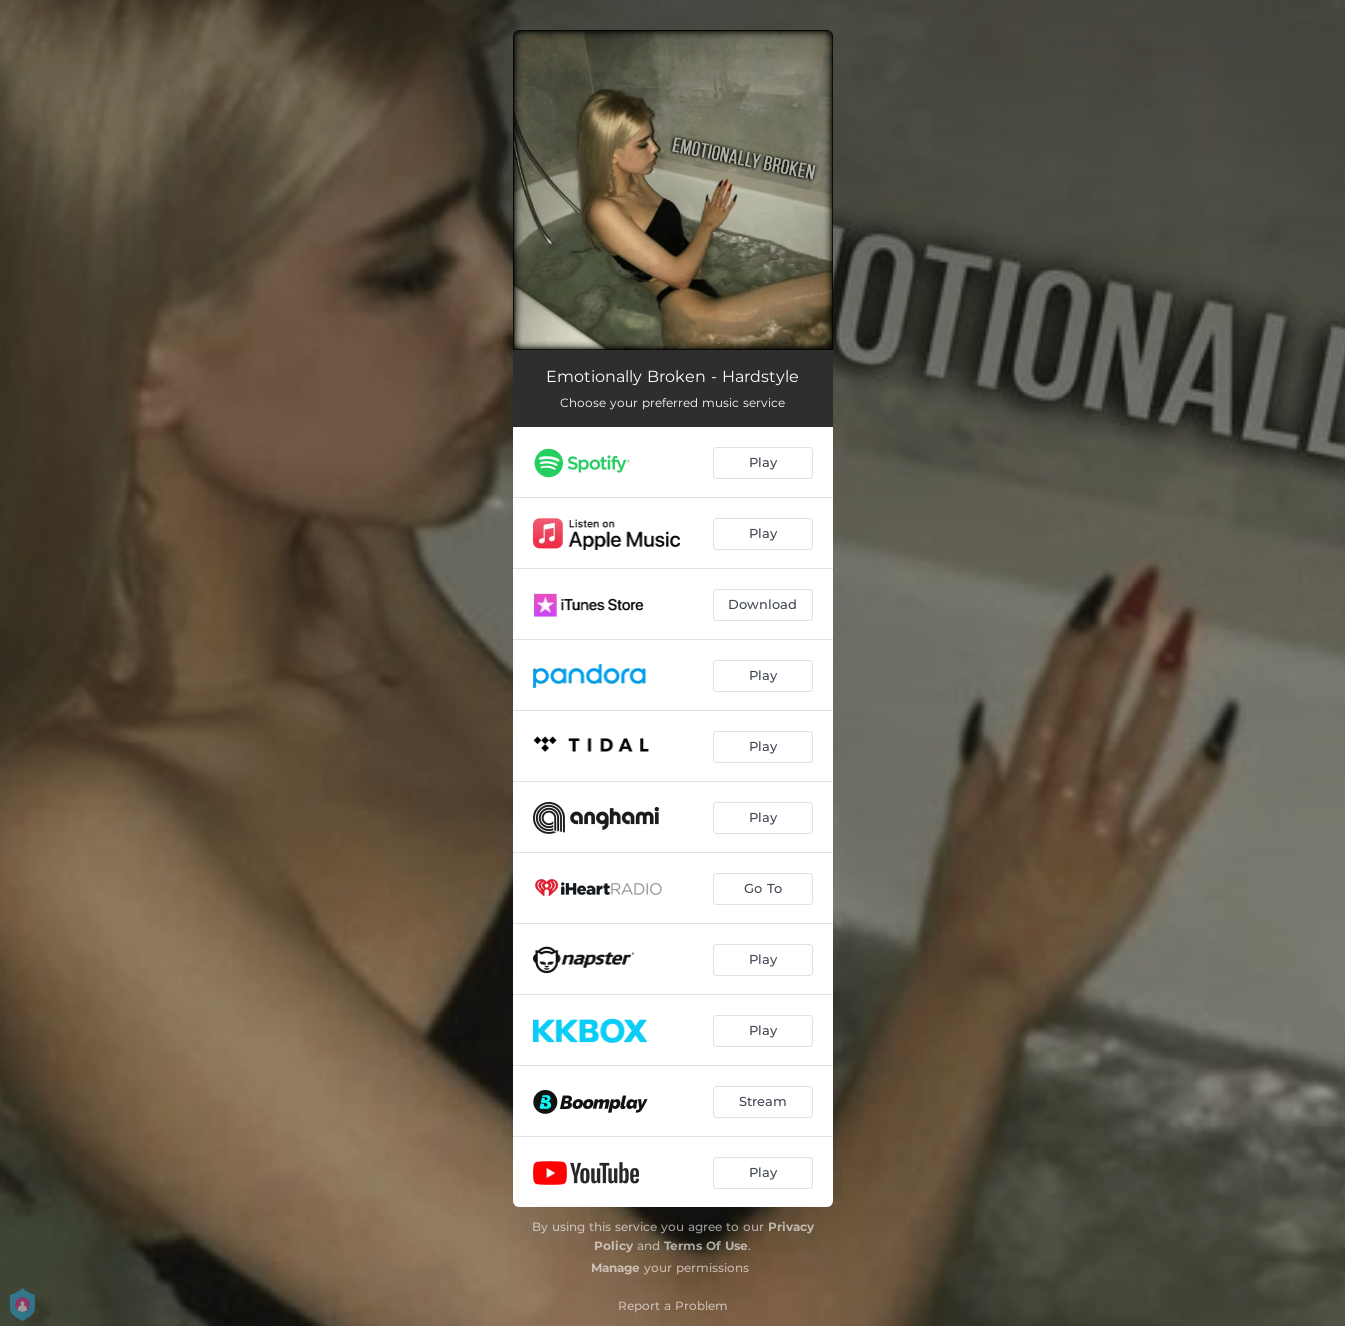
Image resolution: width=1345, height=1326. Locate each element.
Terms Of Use (706, 1245)
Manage (615, 1267)
